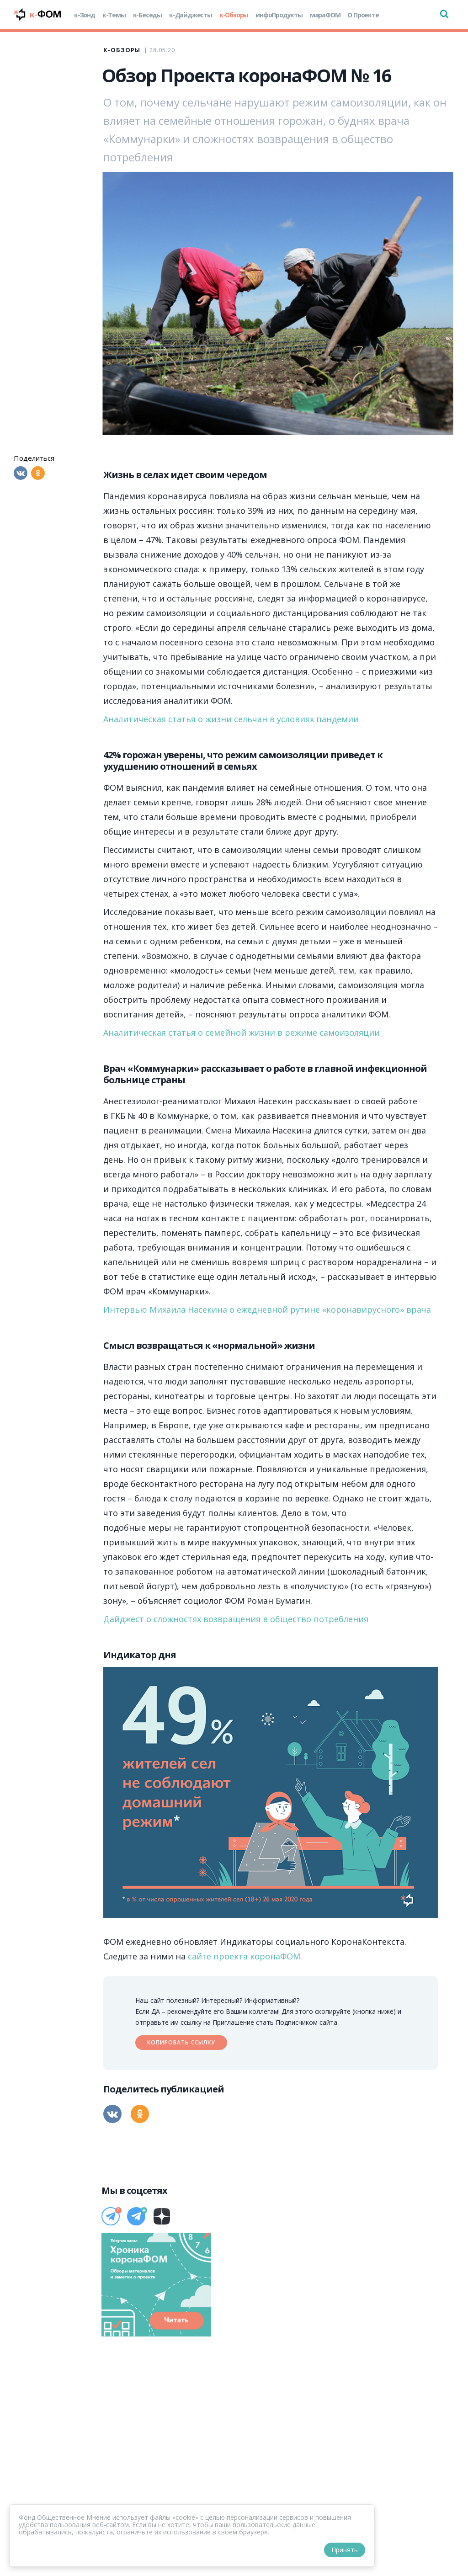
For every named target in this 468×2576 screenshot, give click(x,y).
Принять (344, 2549)
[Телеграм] (110, 2216)
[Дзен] (162, 2216)
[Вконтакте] (20, 473)
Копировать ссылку (181, 2042)
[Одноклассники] (38, 473)
